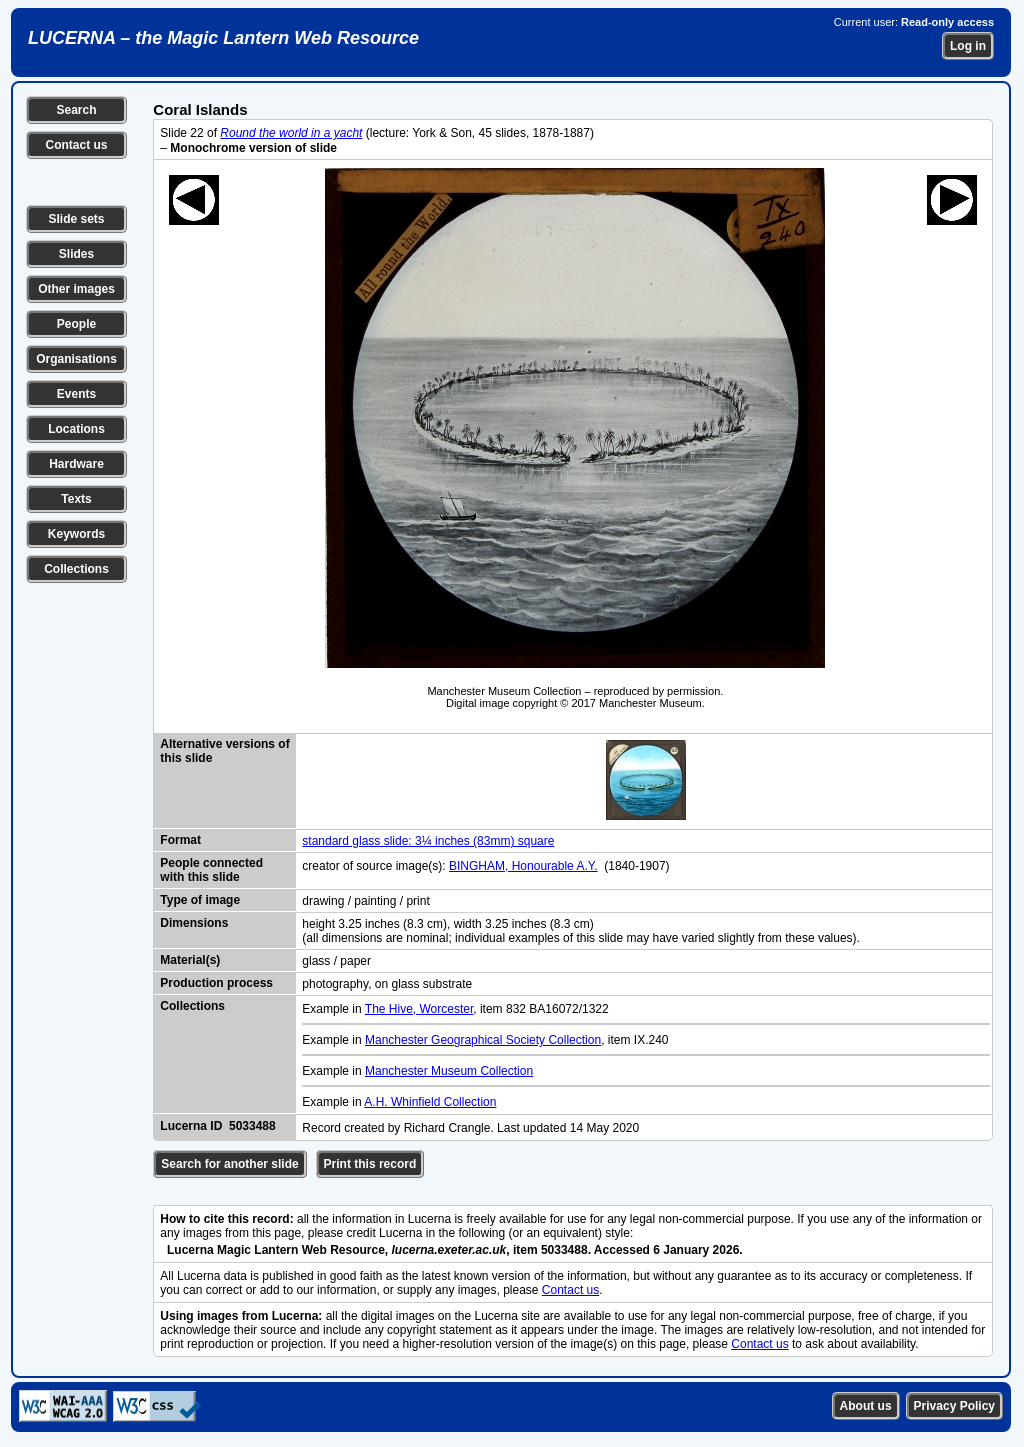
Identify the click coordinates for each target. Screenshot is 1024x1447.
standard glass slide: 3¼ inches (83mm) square (428, 841)
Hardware (76, 464)
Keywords (76, 534)
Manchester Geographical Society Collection (483, 1040)
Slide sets (76, 219)
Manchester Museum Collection (449, 1071)
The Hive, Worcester (419, 1009)
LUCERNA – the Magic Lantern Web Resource (223, 38)
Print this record (370, 1164)
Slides (76, 254)
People (76, 324)
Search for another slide (229, 1164)
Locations (76, 429)
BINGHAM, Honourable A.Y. (523, 866)
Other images (76, 289)
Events (76, 394)
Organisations (76, 359)
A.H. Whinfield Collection (430, 1102)
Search (76, 110)
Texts (76, 499)
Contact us (76, 145)
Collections (76, 569)
